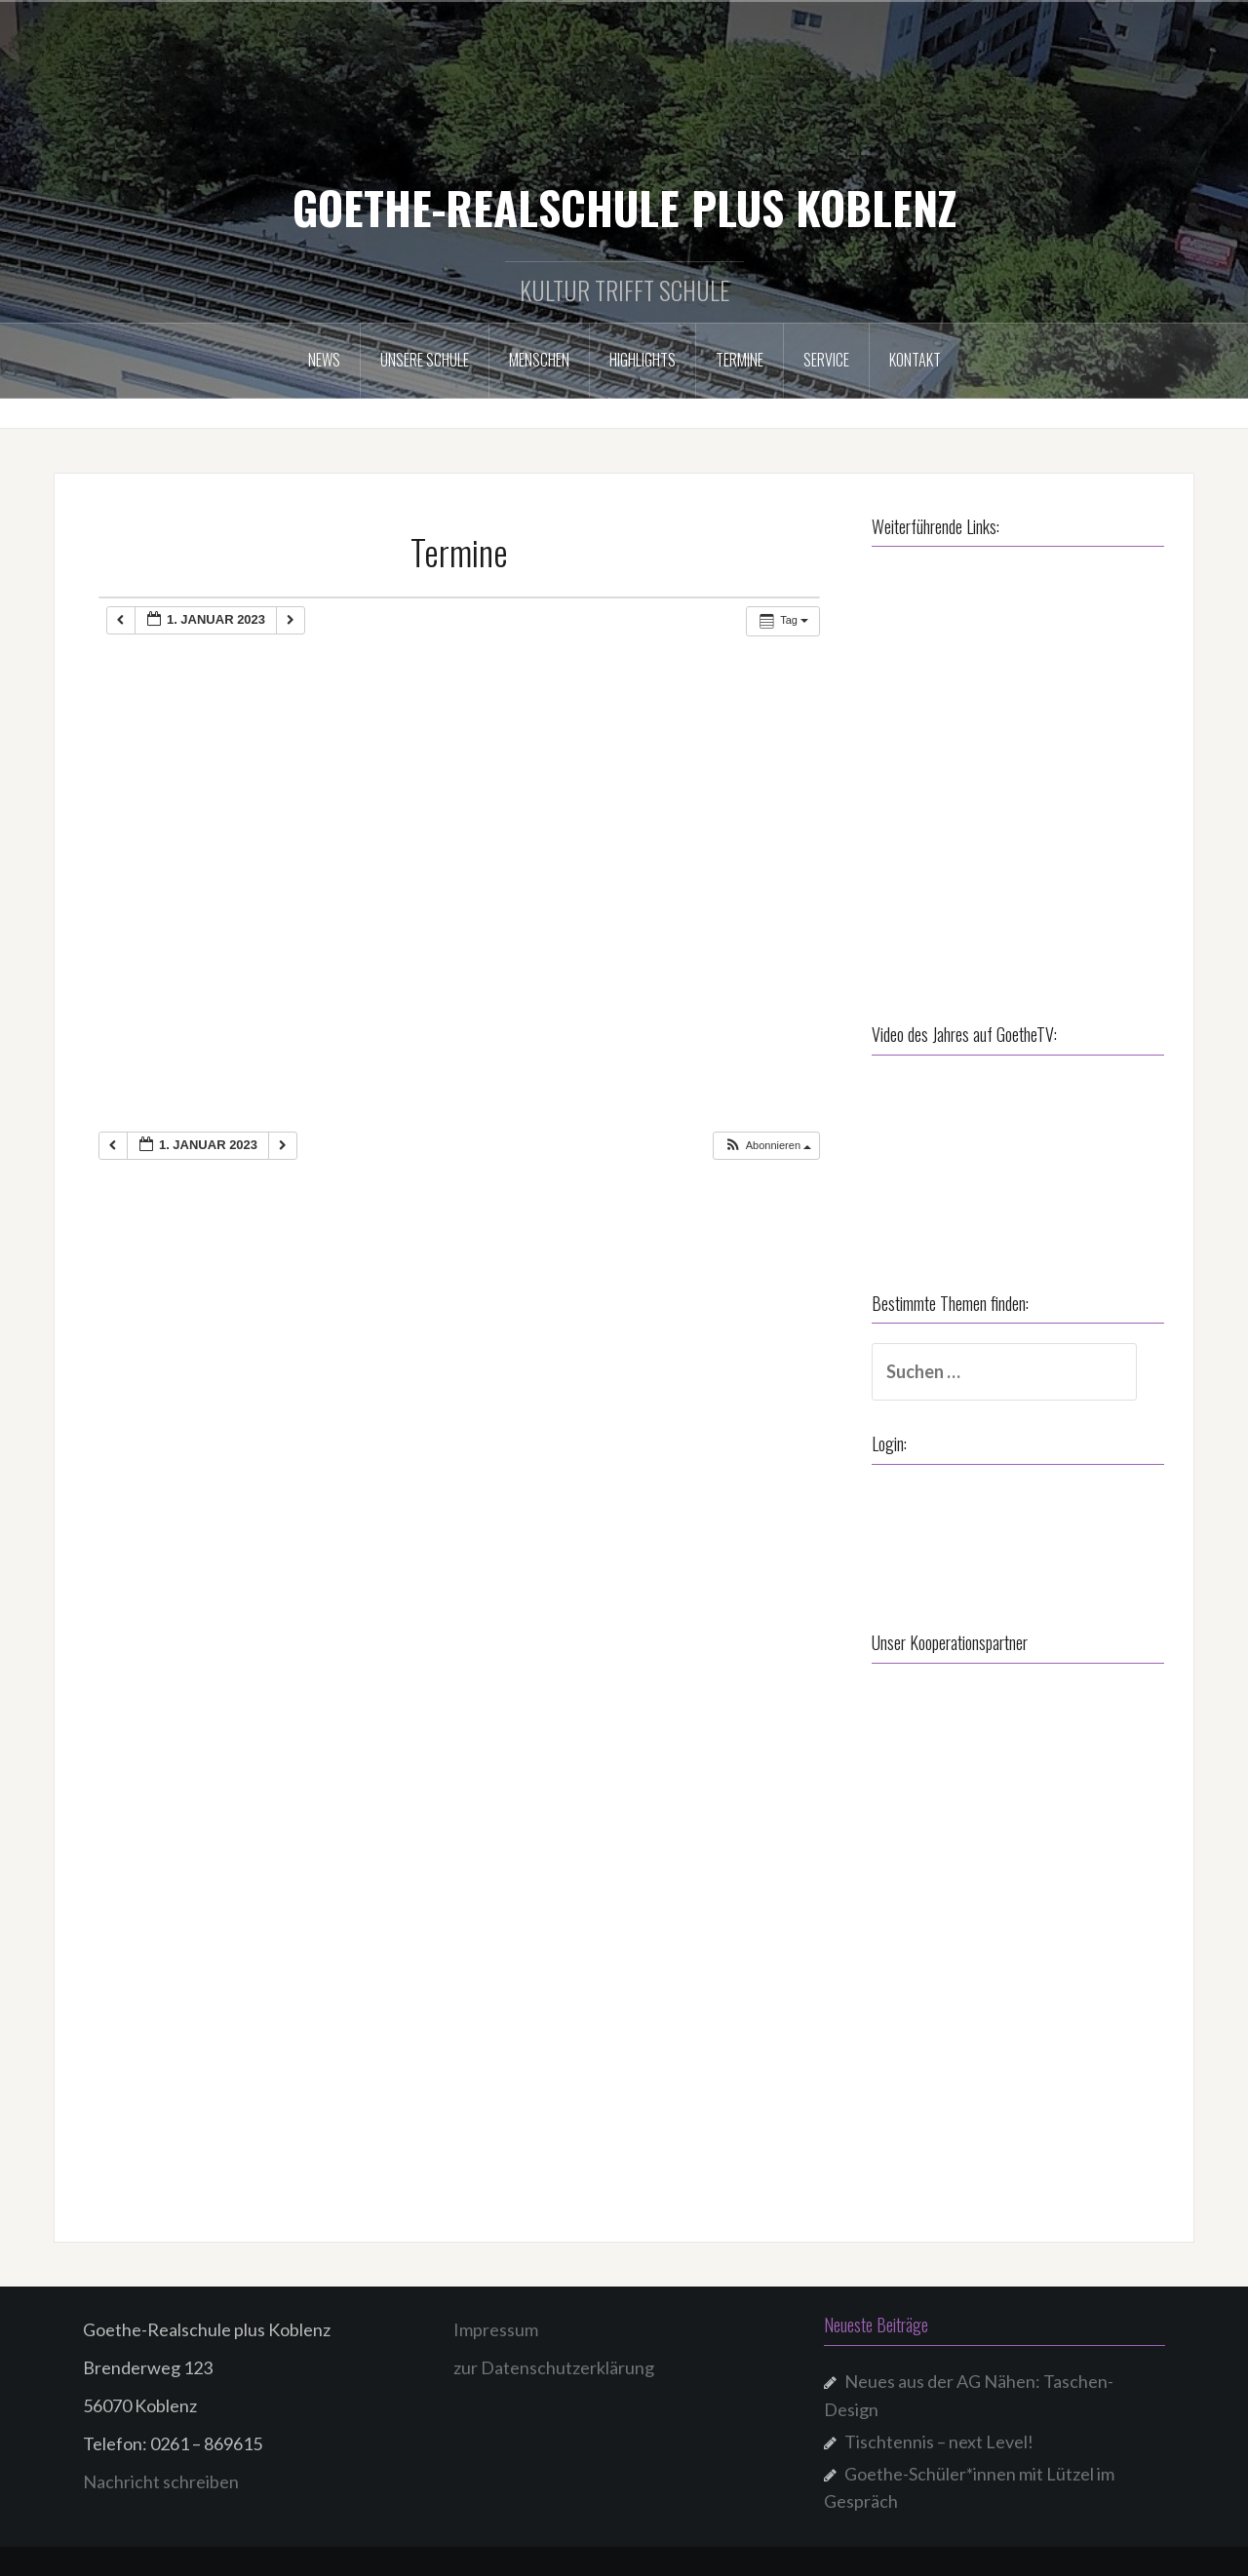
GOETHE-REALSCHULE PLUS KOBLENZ (624, 206)
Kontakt (915, 359)
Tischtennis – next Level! (939, 2441)
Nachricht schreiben (161, 2481)
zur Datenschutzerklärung (553, 2367)
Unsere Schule (424, 359)
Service (826, 359)
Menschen (539, 359)
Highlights (642, 359)
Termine (739, 359)
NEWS (324, 359)
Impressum (495, 2329)
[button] (767, 1146)
